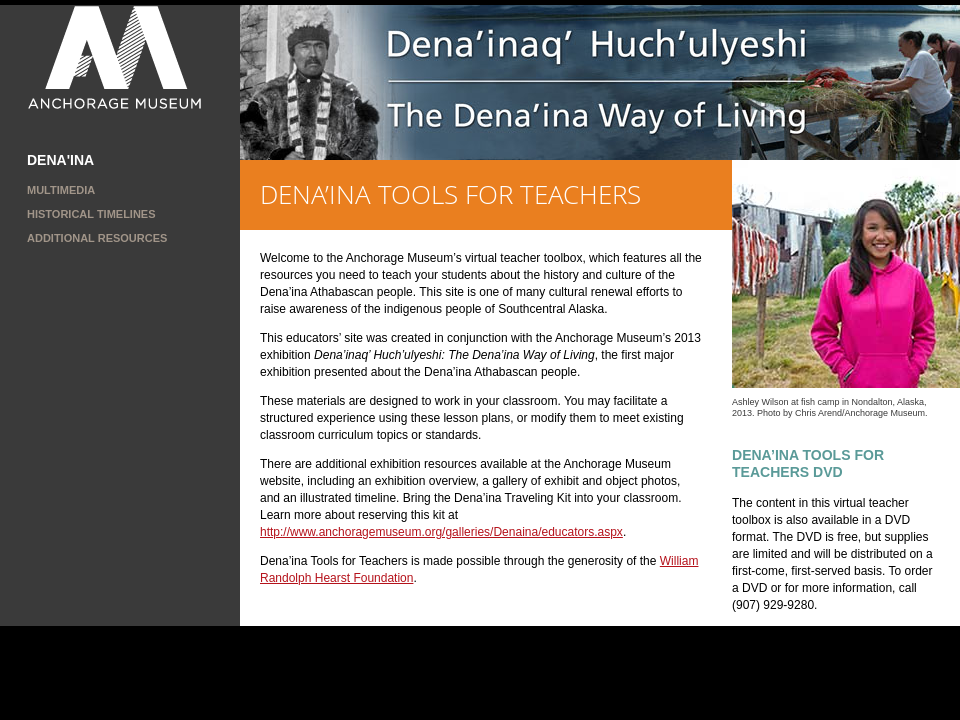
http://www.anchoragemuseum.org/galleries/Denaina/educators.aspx (441, 532)
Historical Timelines (91, 214)
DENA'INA (60, 160)
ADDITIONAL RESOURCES (97, 238)
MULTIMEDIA (61, 190)
